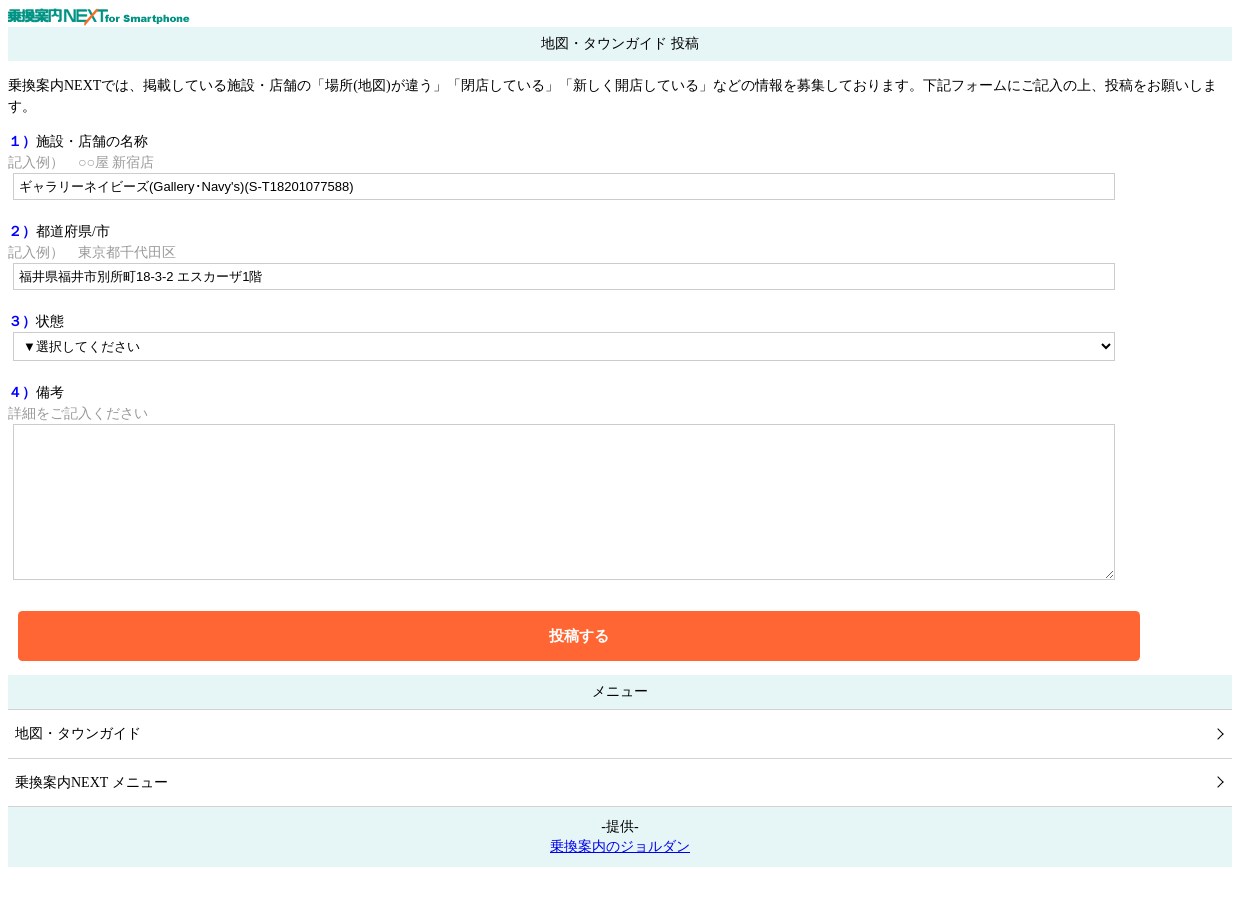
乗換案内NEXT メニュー (91, 812)
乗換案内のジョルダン (620, 876)
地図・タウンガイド (78, 763)
